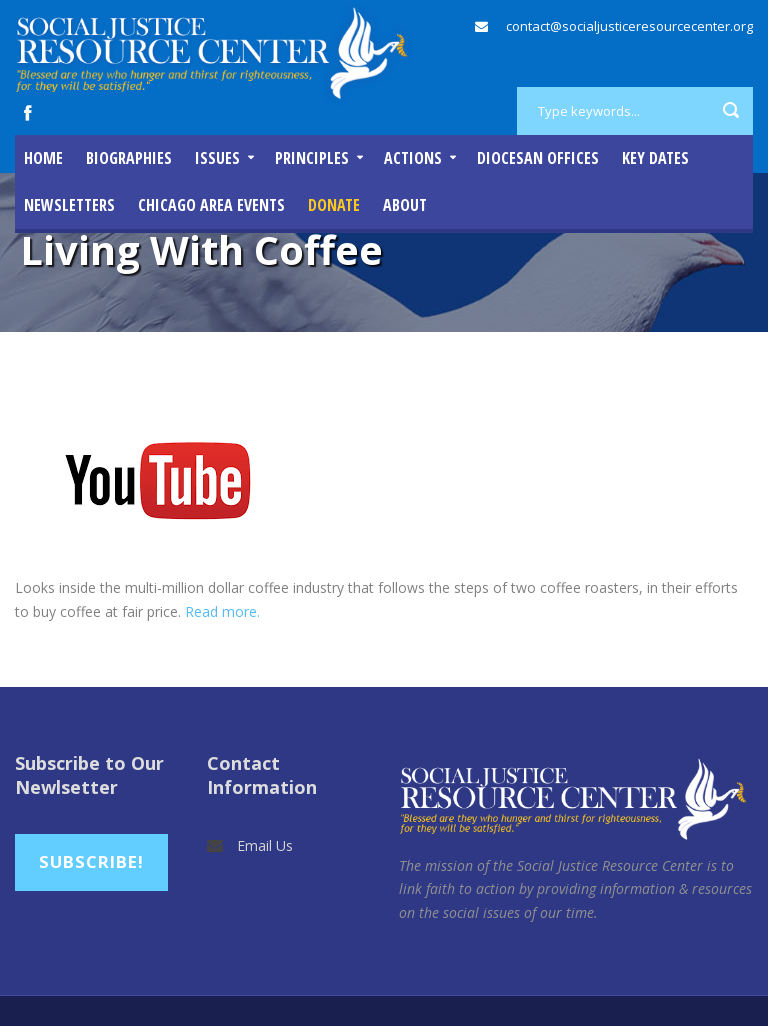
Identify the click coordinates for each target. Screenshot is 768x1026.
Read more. (222, 611)
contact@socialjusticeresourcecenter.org (629, 26)
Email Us (265, 845)
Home (43, 158)
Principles (312, 158)
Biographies (129, 158)
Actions (413, 158)
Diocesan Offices (538, 158)
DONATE (334, 205)
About (405, 205)
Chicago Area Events (211, 205)
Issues (217, 158)
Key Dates (655, 158)
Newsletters (69, 205)
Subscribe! (91, 861)
